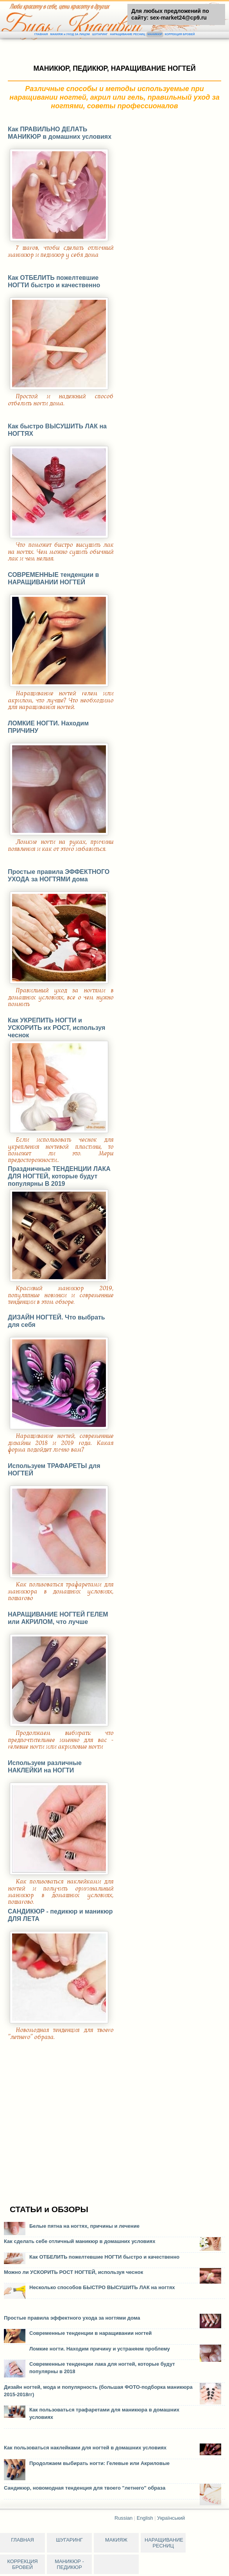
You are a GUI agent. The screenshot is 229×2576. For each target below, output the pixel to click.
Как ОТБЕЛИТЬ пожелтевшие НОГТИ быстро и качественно (104, 2257)
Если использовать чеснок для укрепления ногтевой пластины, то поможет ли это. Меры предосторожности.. (60, 1149)
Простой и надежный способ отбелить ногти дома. (60, 399)
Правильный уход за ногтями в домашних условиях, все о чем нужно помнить (60, 997)
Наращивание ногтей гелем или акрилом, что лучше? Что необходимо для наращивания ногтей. (60, 700)
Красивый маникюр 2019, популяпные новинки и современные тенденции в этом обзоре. (60, 1295)
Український (171, 2518)
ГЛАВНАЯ (41, 34)
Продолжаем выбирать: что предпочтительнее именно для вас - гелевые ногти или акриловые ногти (60, 1740)
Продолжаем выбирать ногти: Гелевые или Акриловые (99, 2463)
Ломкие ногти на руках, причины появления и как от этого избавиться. (60, 845)
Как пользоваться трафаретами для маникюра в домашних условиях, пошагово (60, 1591)
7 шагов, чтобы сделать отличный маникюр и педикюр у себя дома (60, 251)
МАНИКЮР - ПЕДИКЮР (69, 2564)
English (145, 2518)
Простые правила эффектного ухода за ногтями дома (72, 2318)
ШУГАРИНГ (100, 34)
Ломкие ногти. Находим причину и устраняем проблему (99, 2349)
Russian (123, 2518)
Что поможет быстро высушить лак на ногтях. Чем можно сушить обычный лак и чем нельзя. (60, 552)
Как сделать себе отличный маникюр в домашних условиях (79, 2241)
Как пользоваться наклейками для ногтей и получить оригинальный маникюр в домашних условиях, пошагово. (60, 1891)
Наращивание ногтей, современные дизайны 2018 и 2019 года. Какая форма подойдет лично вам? (60, 1443)
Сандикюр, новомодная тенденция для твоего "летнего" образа (84, 2488)
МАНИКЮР (154, 34)
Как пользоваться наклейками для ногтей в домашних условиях (85, 2448)
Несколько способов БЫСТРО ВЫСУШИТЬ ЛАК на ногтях (102, 2287)
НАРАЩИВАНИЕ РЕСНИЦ (127, 34)
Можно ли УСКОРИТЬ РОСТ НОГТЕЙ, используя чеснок (73, 2272)
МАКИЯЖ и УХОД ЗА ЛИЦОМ (70, 34)
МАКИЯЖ (116, 2540)
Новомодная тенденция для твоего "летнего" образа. (60, 2033)
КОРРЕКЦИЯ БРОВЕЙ (180, 34)
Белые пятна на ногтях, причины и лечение (84, 2226)
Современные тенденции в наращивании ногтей (90, 2333)
